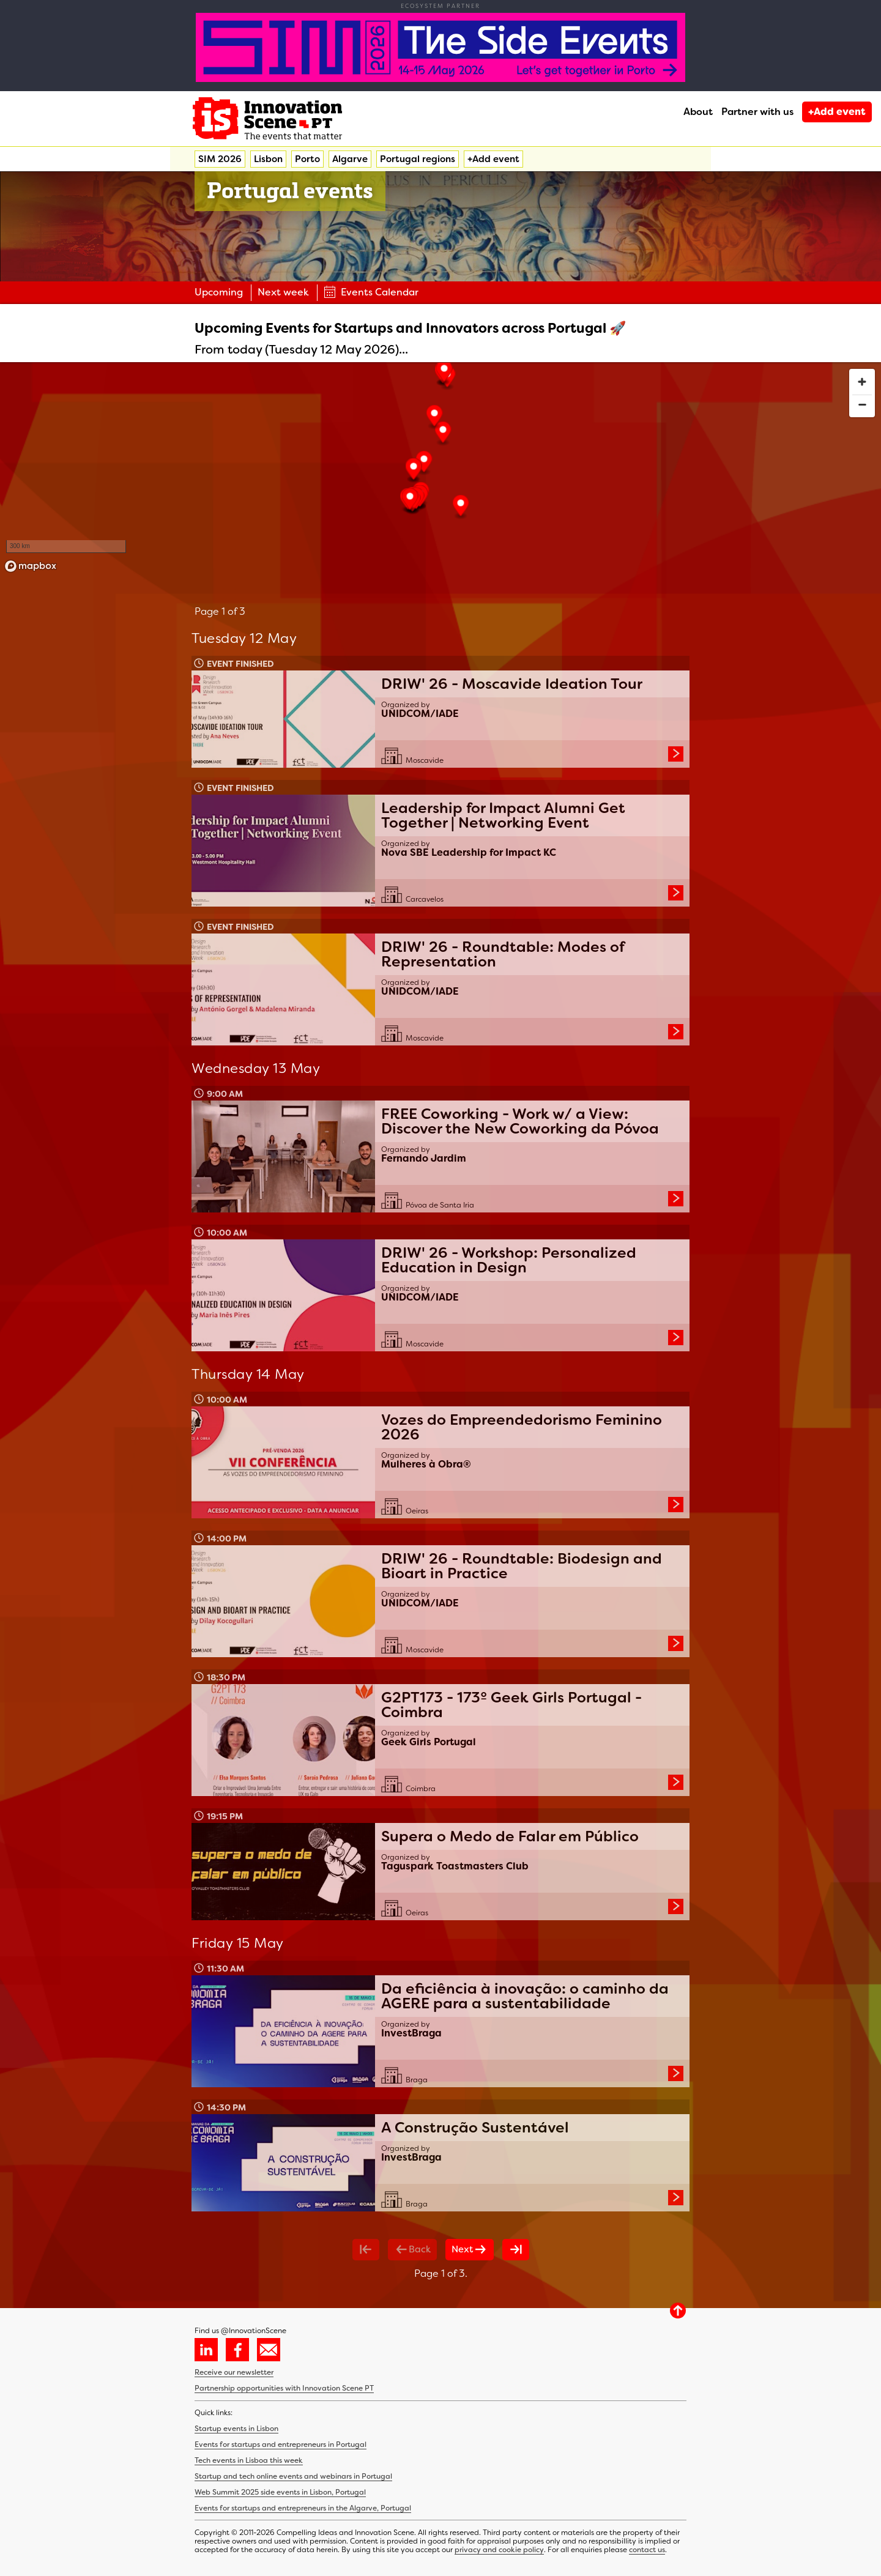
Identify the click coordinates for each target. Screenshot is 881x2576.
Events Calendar (371, 292)
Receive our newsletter (234, 2372)
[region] (440, 470)
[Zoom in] (862, 382)
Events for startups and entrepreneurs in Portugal (280, 2444)
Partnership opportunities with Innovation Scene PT (284, 2388)
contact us (647, 2550)
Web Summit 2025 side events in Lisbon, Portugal (280, 2492)
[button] (443, 433)
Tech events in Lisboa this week (249, 2460)
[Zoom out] (862, 404)
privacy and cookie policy (499, 2550)
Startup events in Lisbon (236, 2428)
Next (470, 2249)
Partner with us (757, 111)
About (698, 111)
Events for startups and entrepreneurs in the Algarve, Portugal (303, 2508)
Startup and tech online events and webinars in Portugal (293, 2476)
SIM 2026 (220, 159)
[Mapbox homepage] (31, 566)
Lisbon (268, 159)
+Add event (837, 111)
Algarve (350, 159)
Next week (283, 292)
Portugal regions (417, 159)
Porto (307, 159)
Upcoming (219, 292)
